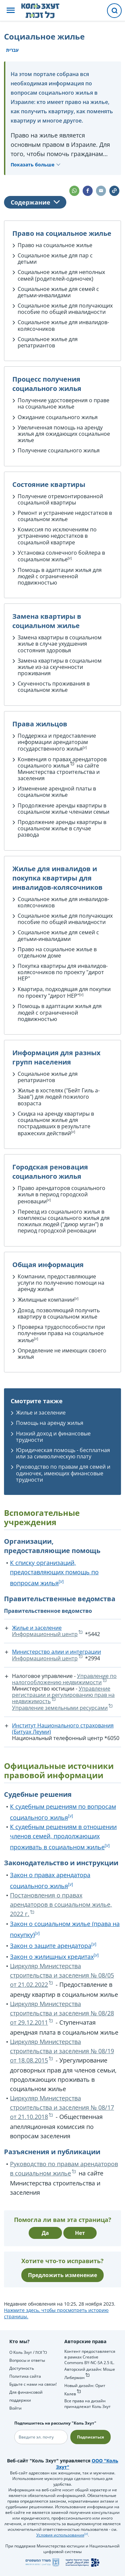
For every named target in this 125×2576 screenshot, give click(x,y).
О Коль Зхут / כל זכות (28, 2352)
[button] (10, 11)
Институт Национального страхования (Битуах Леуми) (63, 1728)
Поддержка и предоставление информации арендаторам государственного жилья (57, 742)
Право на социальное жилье (55, 245)
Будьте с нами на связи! (33, 2384)
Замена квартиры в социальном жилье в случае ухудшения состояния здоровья (60, 644)
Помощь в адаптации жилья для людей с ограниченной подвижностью (60, 576)
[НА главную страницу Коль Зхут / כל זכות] (45, 10)
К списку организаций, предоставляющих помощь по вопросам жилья (54, 1573)
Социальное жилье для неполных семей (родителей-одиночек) (61, 275)
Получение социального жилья (59, 450)
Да (45, 2233)
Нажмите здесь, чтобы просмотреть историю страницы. (56, 2313)
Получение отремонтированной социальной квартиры (60, 499)
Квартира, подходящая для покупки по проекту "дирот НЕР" (64, 992)
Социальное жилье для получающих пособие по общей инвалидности (65, 309)
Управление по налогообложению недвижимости (64, 1679)
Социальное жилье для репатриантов (48, 342)
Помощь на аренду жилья (49, 1422)
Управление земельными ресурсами (60, 1707)
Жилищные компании (46, 1299)
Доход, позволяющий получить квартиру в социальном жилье (59, 1313)
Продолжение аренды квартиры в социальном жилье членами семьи (63, 808)
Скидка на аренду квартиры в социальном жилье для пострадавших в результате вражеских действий (56, 1123)
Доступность (21, 2368)
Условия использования (60, 2535)
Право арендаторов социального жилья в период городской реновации (61, 1194)
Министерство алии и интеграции (56, 1651)
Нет (80, 2233)
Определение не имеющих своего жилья (62, 1353)
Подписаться (90, 2437)
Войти (15, 2408)
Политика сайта (25, 2376)
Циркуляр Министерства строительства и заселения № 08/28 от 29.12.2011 (62, 2013)
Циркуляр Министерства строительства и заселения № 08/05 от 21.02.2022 (62, 1975)
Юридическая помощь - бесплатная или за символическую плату (63, 1453)
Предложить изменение (62, 2275)
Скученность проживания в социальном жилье (54, 686)
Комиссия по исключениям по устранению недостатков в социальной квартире (57, 536)
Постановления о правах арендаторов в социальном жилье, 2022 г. (61, 1904)
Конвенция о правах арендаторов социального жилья (62, 762)
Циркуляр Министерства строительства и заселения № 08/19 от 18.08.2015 (62, 2051)
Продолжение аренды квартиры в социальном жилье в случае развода (62, 828)
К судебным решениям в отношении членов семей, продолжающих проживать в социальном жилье (63, 1837)
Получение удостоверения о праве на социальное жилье (63, 403)
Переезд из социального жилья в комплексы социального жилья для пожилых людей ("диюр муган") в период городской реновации (64, 1221)
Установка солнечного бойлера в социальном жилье (61, 556)
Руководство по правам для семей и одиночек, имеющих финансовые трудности (63, 1473)
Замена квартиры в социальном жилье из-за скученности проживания (60, 667)
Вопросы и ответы (27, 2360)
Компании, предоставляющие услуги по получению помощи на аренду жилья (61, 1283)
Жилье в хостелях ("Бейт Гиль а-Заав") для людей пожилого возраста (59, 1097)
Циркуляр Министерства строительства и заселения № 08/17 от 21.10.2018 (62, 2107)
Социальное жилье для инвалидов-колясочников (63, 325)
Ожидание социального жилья (58, 417)
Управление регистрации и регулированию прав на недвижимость (63, 1695)
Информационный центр (45, 1634)
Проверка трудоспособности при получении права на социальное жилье (61, 1333)
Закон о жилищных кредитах (52, 1957)
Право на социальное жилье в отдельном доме (57, 952)
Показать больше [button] (32, 164)
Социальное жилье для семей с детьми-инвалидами (58, 292)
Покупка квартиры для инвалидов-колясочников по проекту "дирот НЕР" (63, 972)
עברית (12, 50)
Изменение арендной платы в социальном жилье (57, 791)
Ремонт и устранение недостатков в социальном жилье (65, 516)
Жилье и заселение (41, 1412)
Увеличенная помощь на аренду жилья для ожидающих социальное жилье (64, 434)
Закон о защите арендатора (50, 1946)
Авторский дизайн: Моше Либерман (89, 2373)
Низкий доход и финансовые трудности (53, 1436)
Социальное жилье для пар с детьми (55, 258)
